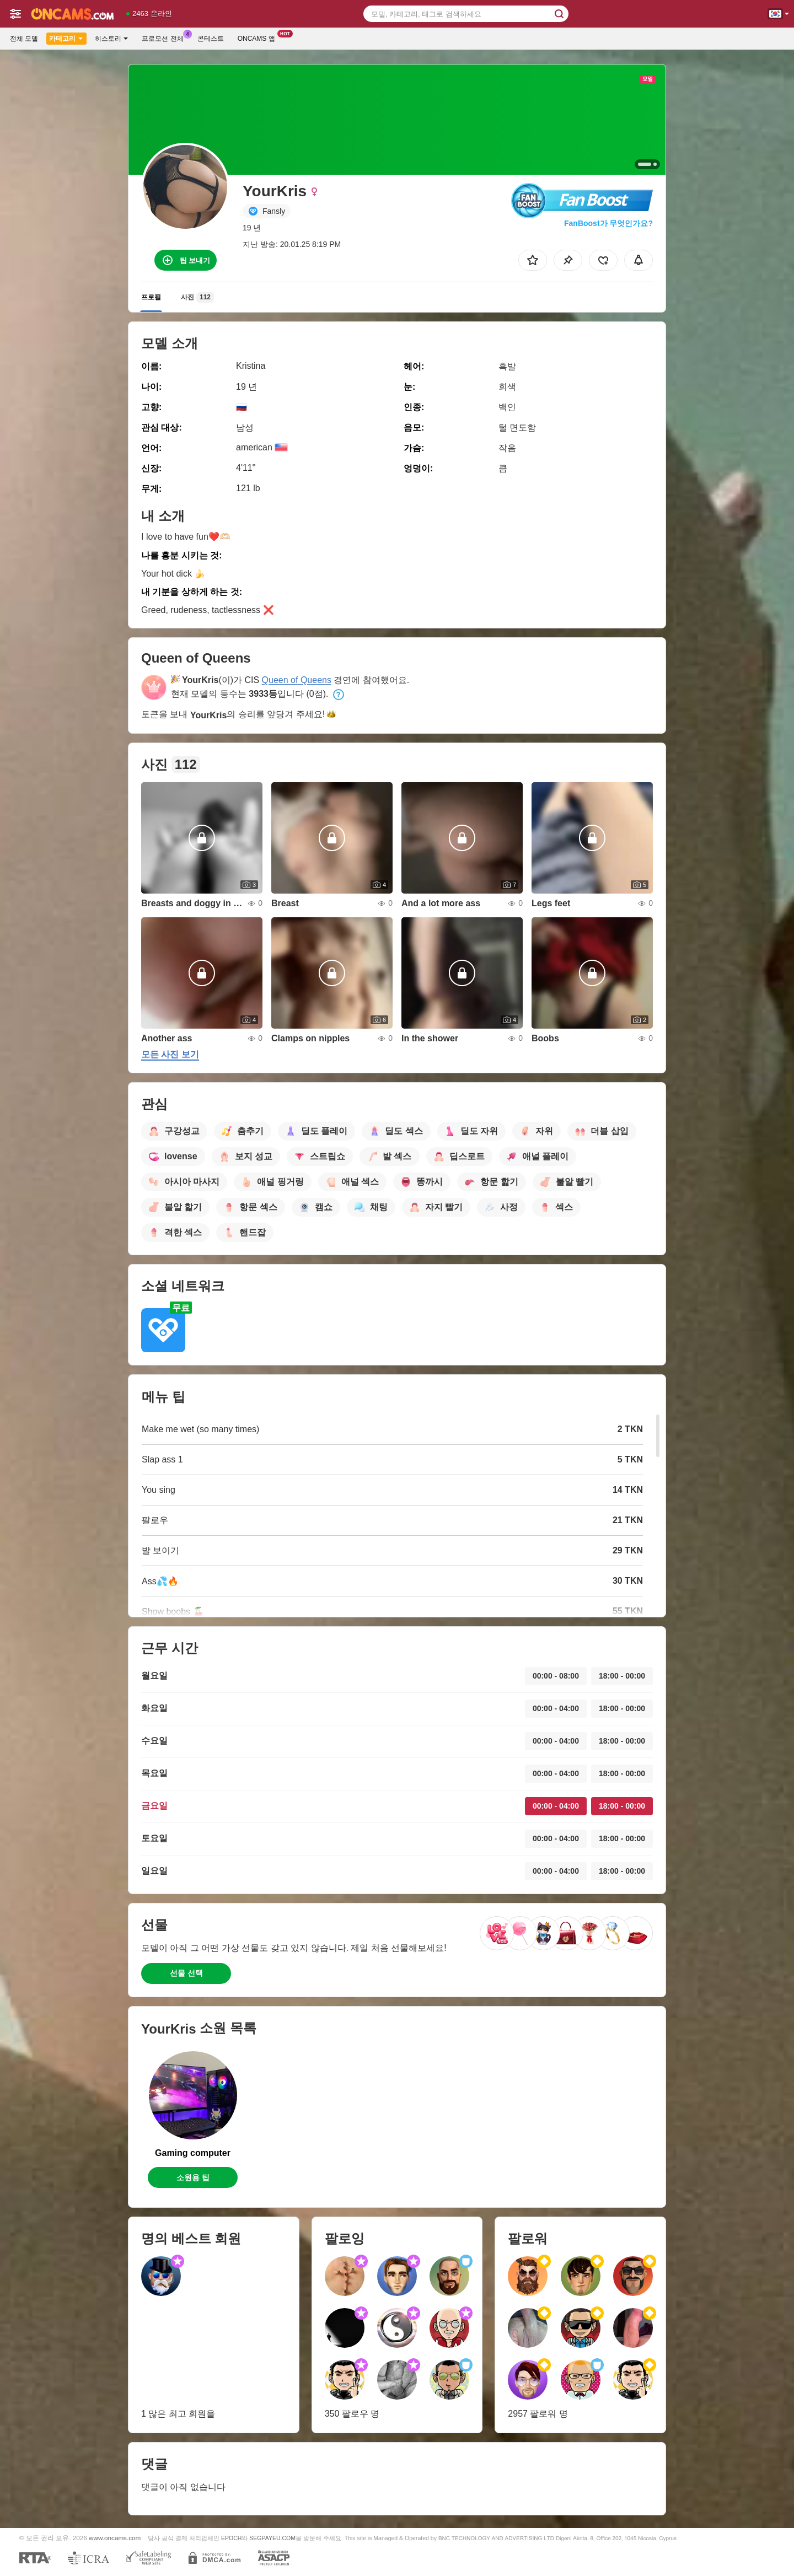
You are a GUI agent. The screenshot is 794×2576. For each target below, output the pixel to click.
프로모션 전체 (165, 37)
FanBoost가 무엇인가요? (608, 223)
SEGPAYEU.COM (272, 2538)
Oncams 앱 (259, 37)
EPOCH (231, 2538)
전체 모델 (24, 38)
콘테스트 (210, 38)
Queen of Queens (296, 680)
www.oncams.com (115, 2537)
